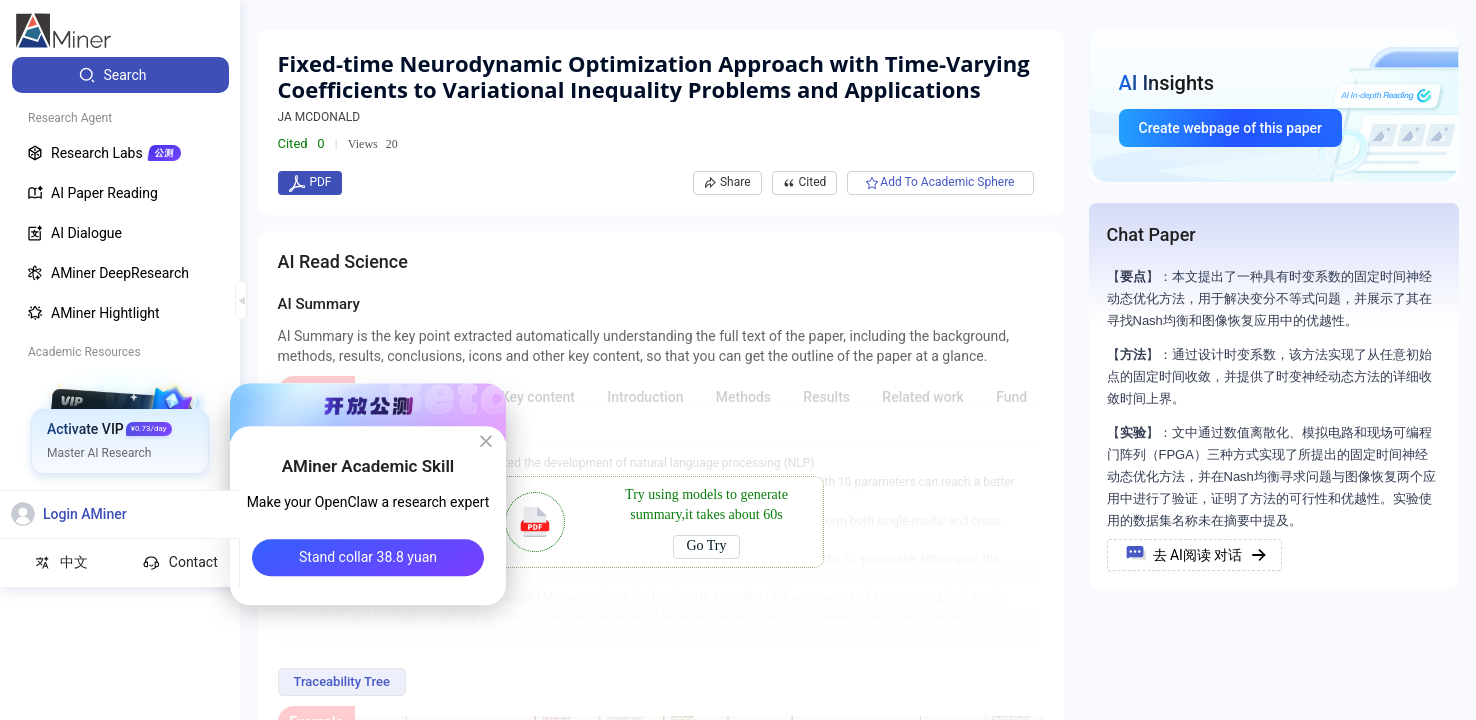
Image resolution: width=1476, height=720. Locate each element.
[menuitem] (120, 75)
